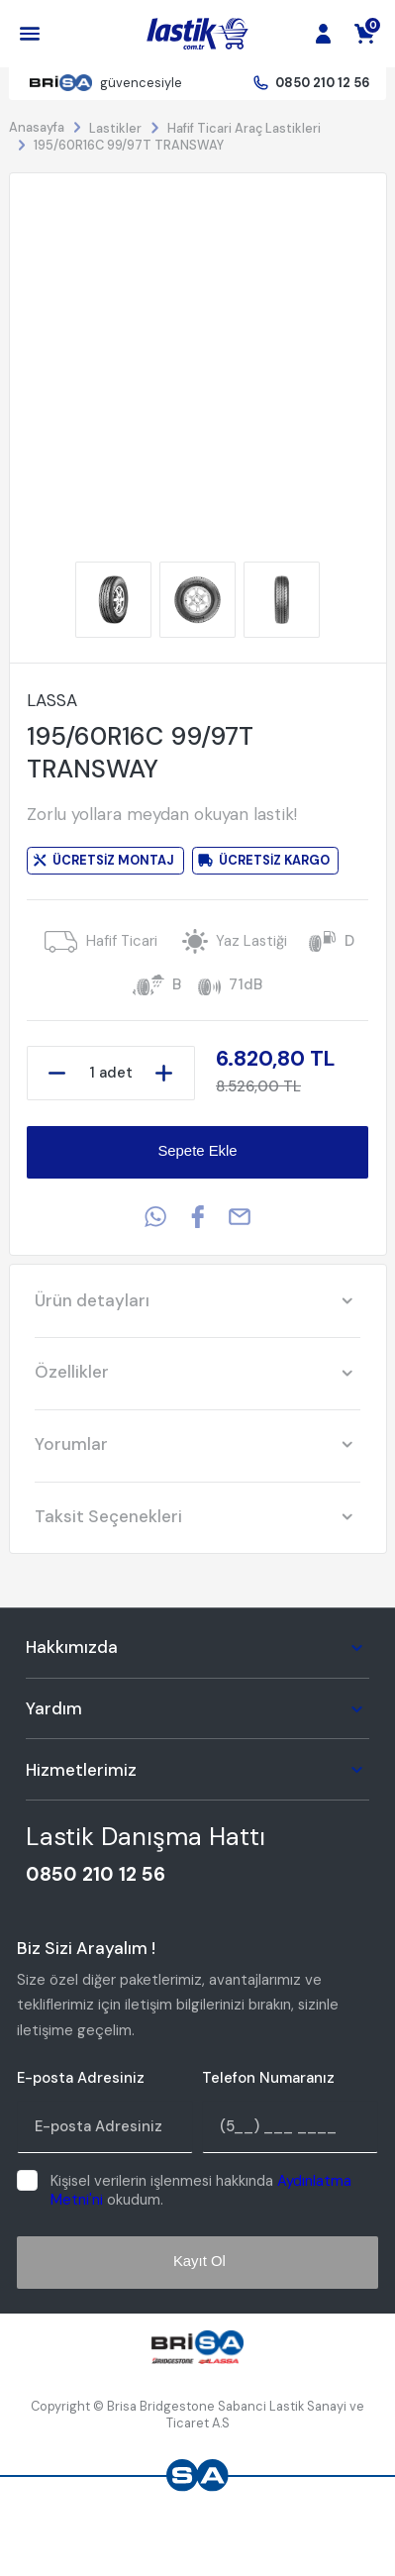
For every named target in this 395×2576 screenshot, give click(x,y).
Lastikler (115, 128)
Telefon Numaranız (268, 2078)
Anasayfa (36, 127)
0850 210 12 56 (322, 82)
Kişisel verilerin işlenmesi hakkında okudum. (200, 2190)
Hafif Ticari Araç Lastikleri (244, 128)
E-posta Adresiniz (81, 2078)
